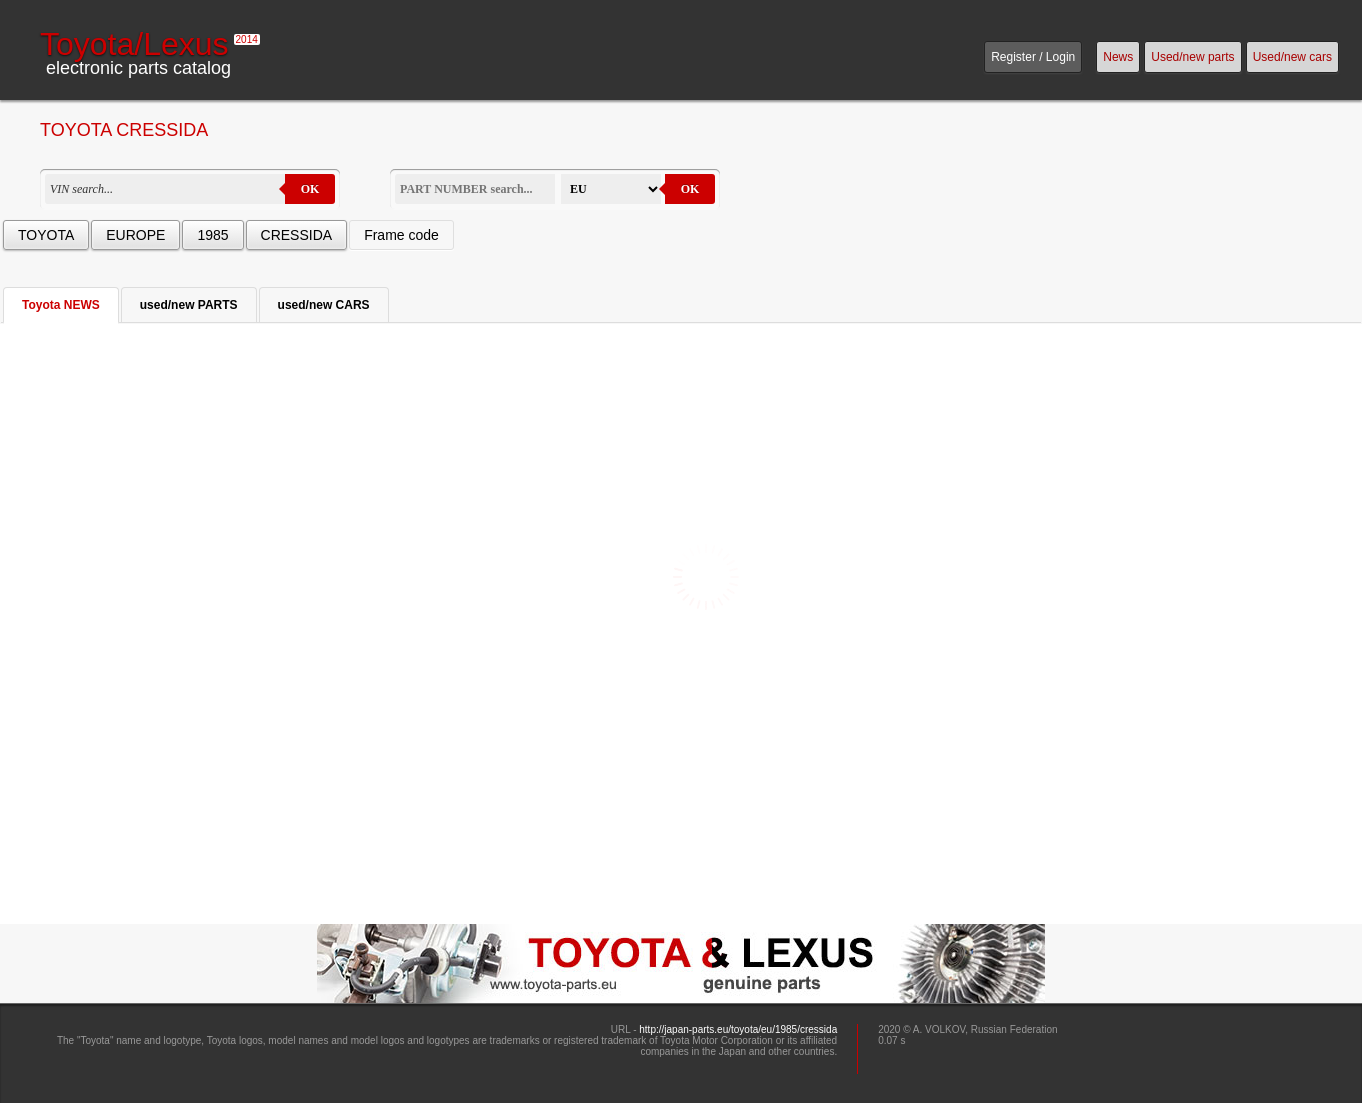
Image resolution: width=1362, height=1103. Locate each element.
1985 (212, 235)
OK (310, 189)
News (1118, 57)
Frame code (401, 235)
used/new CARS (324, 305)
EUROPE (135, 235)
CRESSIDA (297, 235)
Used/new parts (1192, 57)
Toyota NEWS (61, 305)
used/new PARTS (189, 305)
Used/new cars (1292, 57)
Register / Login (1033, 57)
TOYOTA (46, 235)
